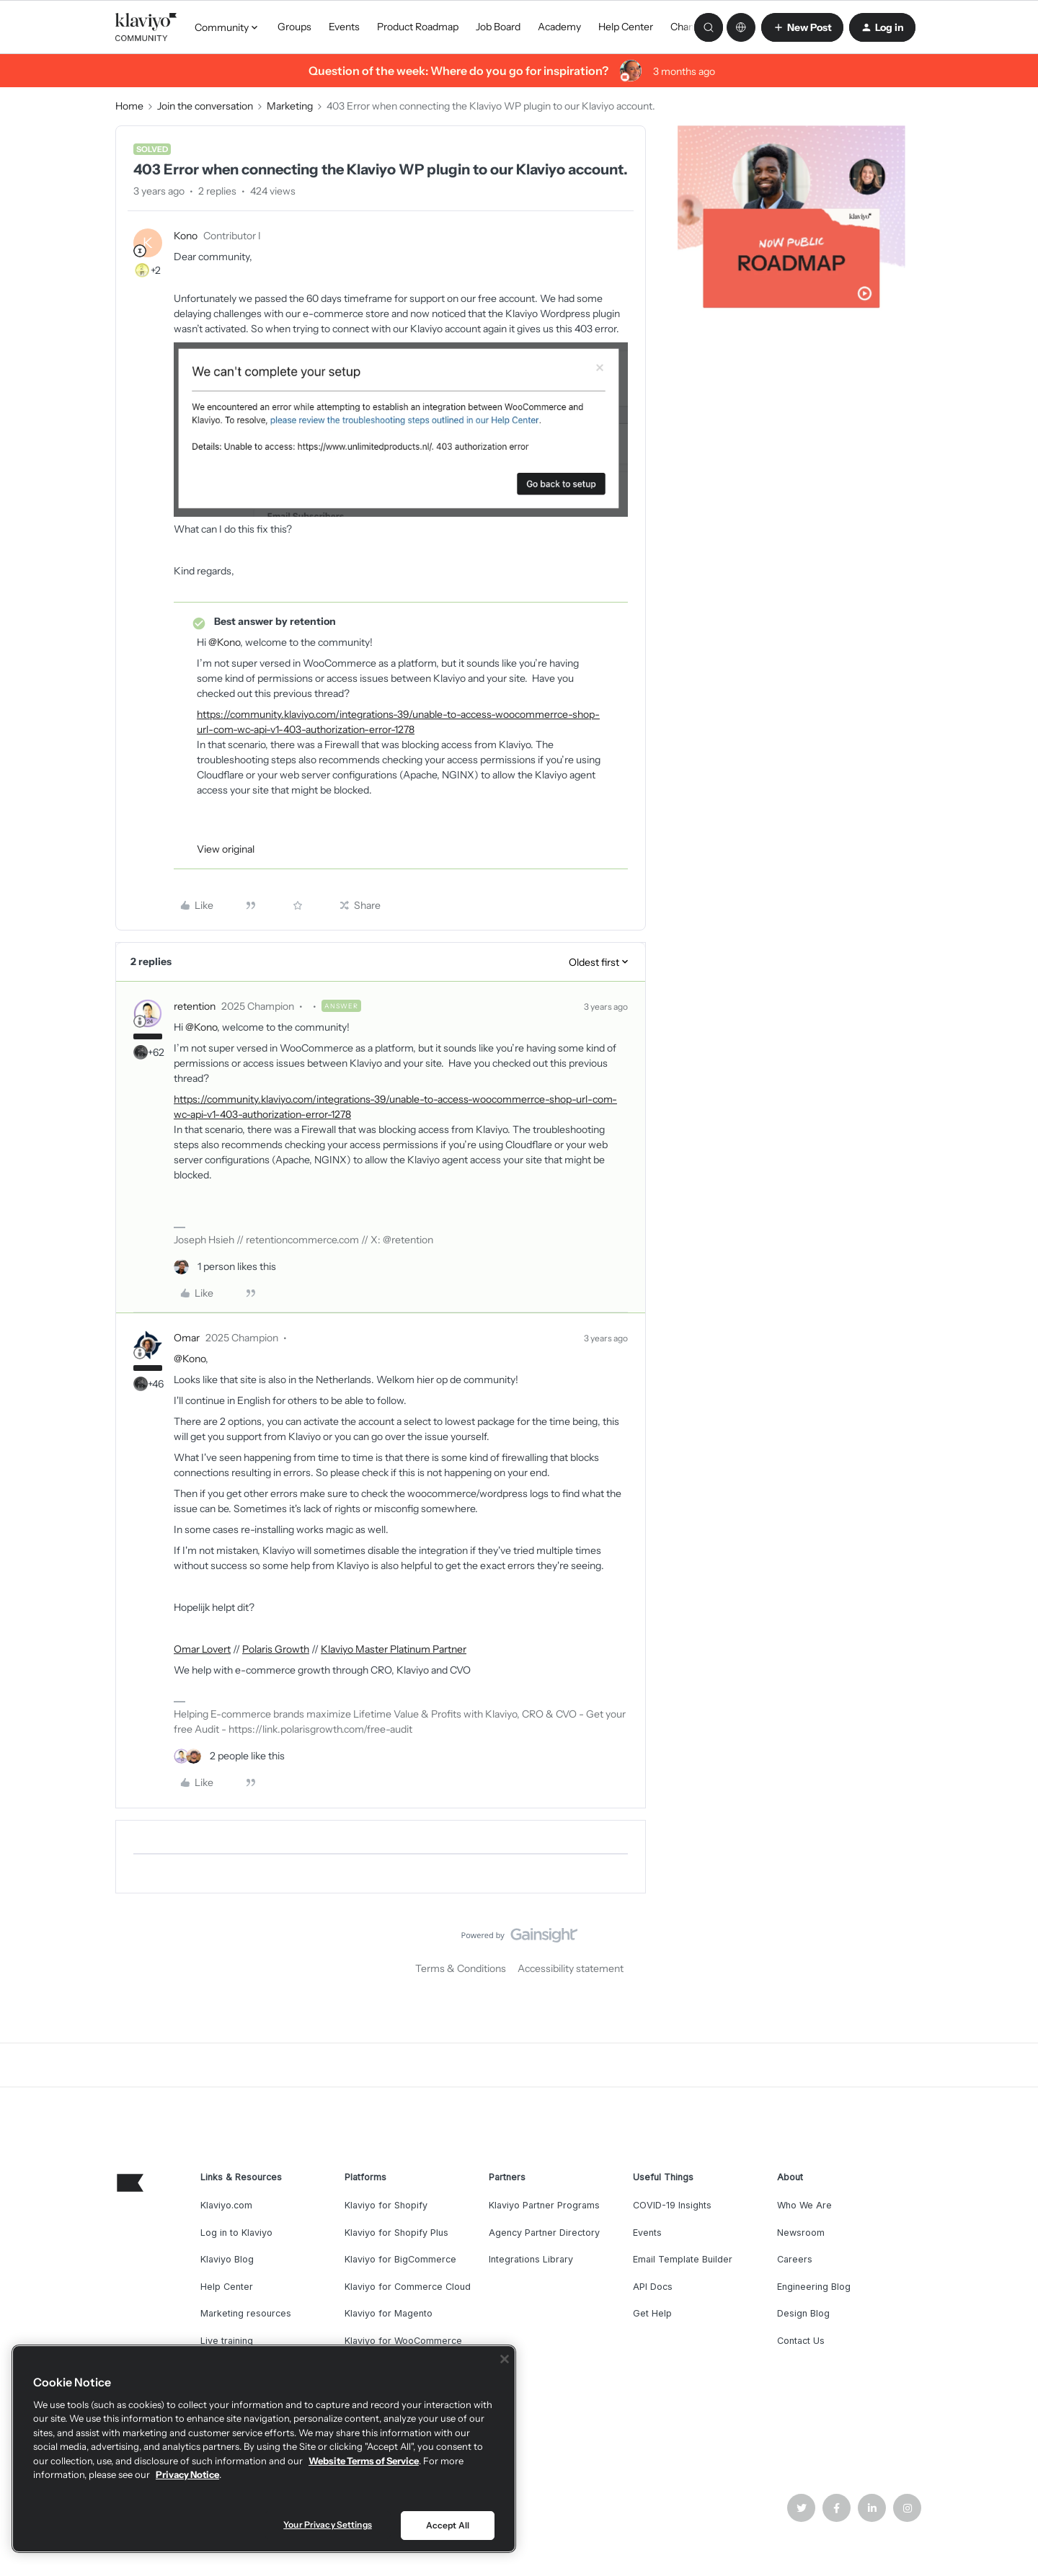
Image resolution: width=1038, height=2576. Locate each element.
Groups (294, 26)
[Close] (504, 2359)
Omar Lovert (202, 1649)
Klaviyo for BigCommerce (400, 2259)
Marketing (290, 105)
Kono (186, 235)
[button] (802, 27)
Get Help (652, 2313)
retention (195, 1006)
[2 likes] (229, 1756)
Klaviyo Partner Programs (544, 2205)
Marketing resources (245, 2313)
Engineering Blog (814, 2286)
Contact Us (801, 2340)
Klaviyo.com (226, 2205)
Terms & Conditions (460, 1968)
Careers (794, 2259)
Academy (559, 26)
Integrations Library (531, 2259)
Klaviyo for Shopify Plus (396, 2232)
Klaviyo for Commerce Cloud (408, 2286)
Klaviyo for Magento (388, 2313)
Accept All (447, 2525)
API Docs (653, 2286)
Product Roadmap (417, 26)
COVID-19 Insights (672, 2205)
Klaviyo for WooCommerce (403, 2340)
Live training (226, 2340)
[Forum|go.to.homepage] (146, 27)
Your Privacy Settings (327, 2524)
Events (344, 26)
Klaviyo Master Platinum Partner (393, 1649)
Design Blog (803, 2313)
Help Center (625, 26)
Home (129, 105)
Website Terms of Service (364, 2460)
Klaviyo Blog (227, 2259)
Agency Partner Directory (544, 2232)
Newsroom (801, 2232)
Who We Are (804, 2205)
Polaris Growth (275, 1649)
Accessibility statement (571, 1968)
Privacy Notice (187, 2474)
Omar (187, 1337)
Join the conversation (205, 105)
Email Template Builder (682, 2259)
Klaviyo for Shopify (386, 2205)
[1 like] (225, 1266)
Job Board (498, 26)
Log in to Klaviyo (236, 2232)
